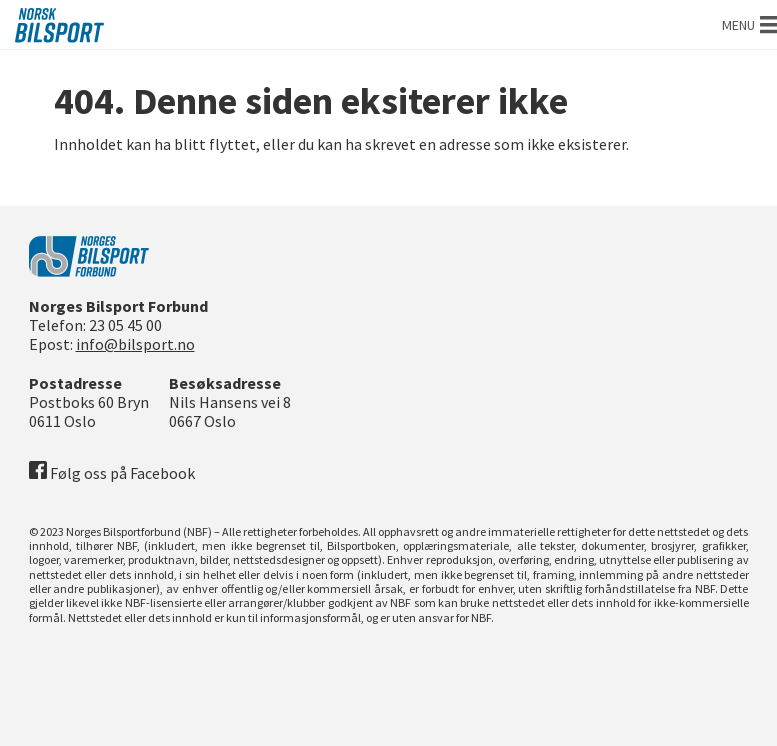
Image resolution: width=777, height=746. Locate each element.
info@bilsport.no (135, 344)
